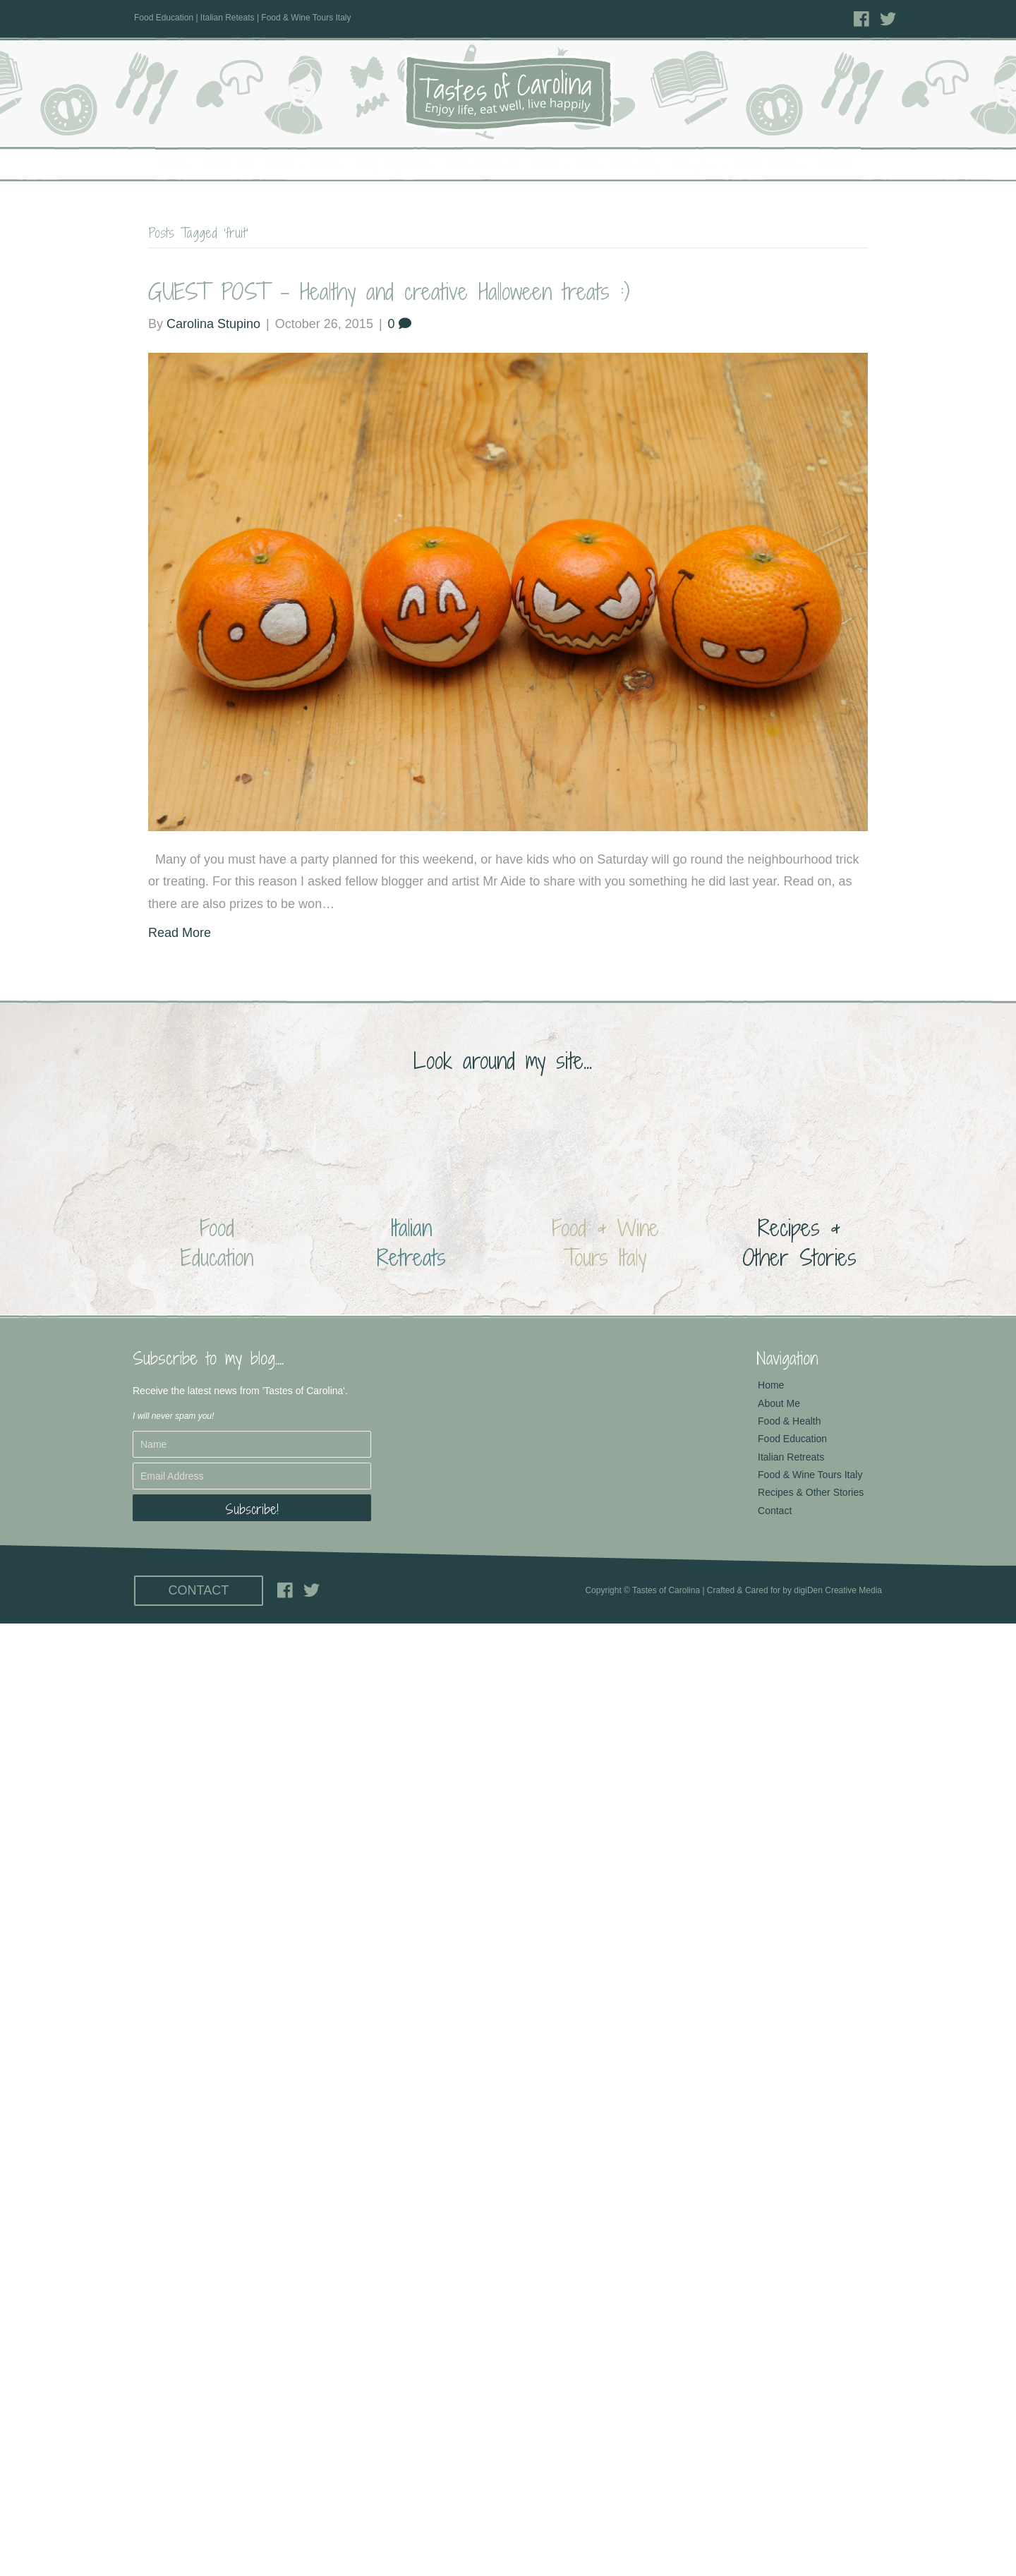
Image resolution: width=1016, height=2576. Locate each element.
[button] (252, 1507)
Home (175, 165)
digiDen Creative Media (838, 1590)
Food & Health (305, 165)
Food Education (393, 165)
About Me (229, 165)
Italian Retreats (482, 165)
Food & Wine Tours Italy (597, 165)
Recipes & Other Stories (739, 165)
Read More (179, 933)
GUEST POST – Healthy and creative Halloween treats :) (389, 291)
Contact (836, 165)
